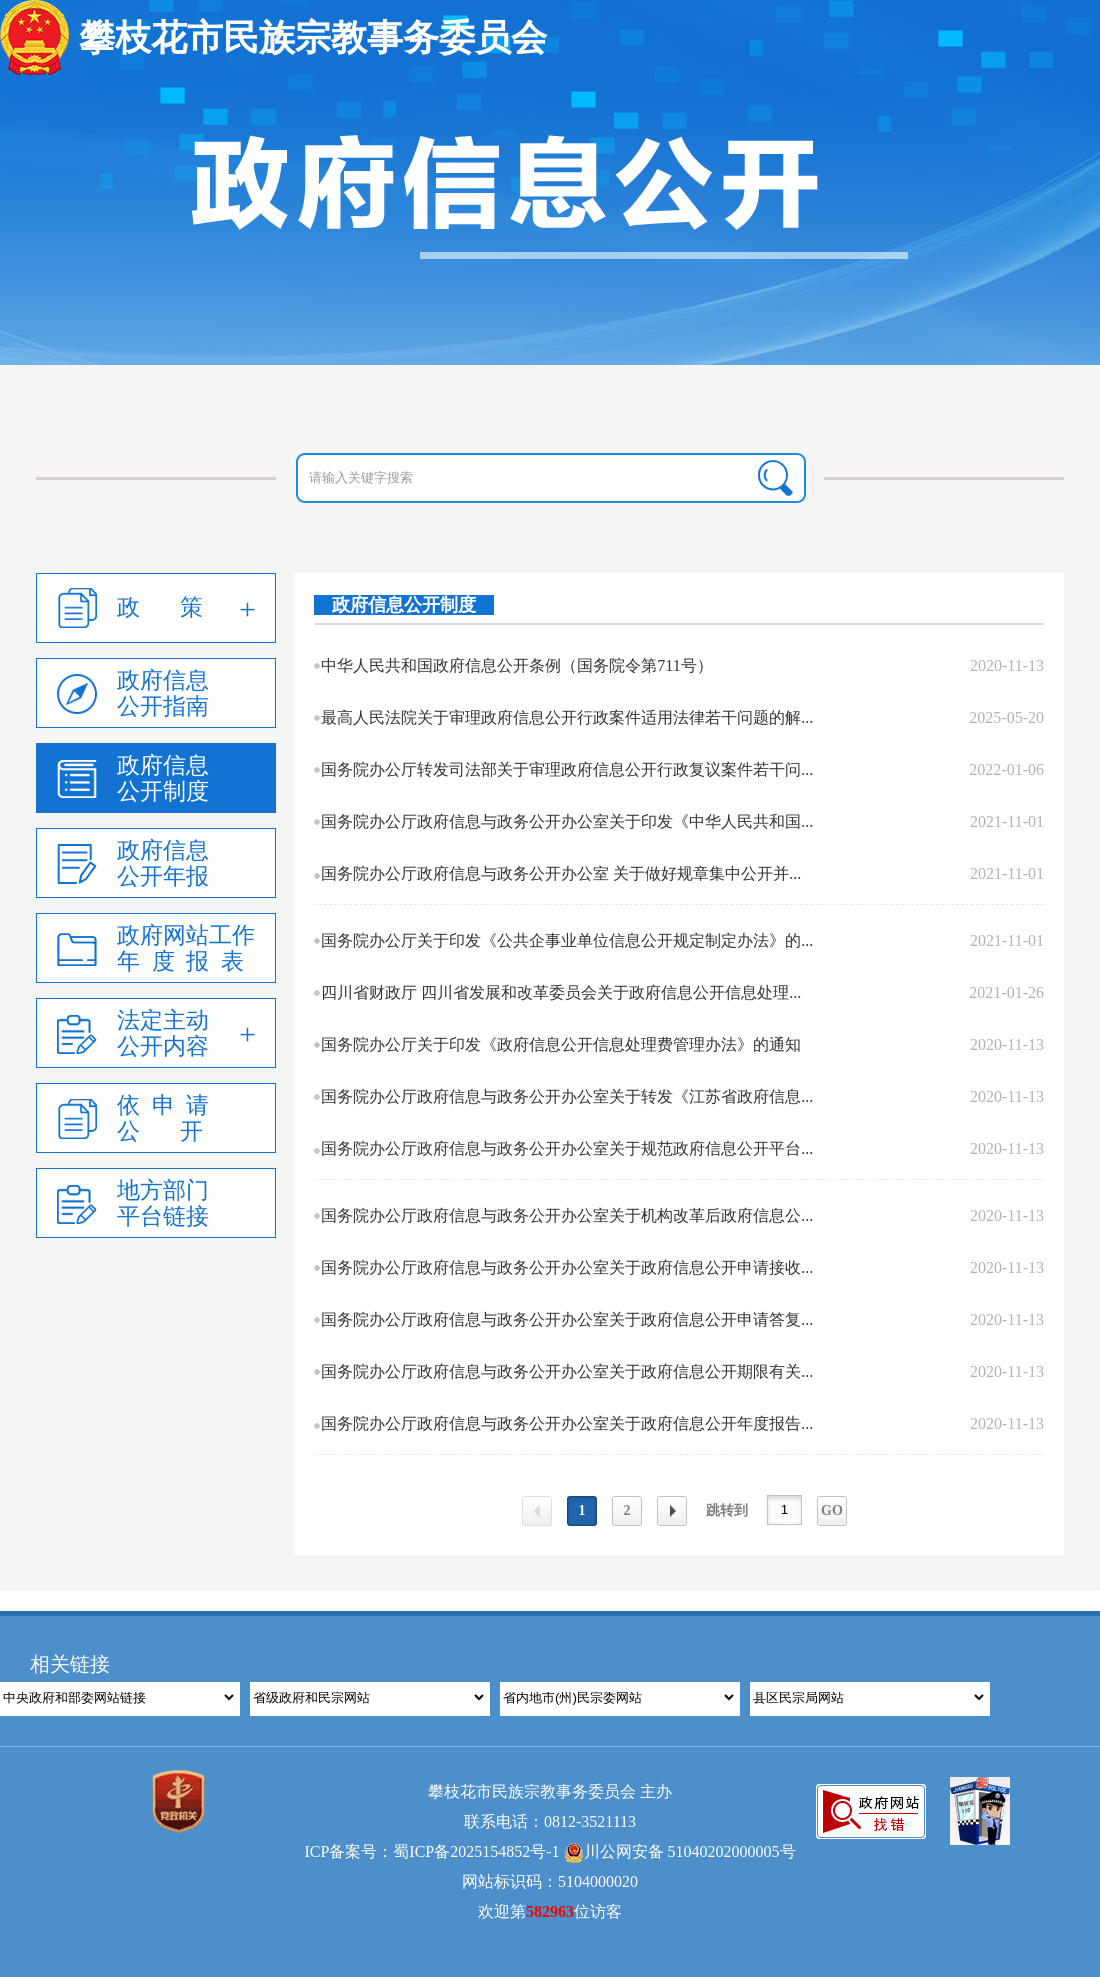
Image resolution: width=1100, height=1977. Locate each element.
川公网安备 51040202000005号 (680, 1851)
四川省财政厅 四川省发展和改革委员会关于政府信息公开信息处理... (561, 992)
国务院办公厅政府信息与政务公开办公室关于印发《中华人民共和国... (567, 821)
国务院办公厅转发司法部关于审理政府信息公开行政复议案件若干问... (567, 769)
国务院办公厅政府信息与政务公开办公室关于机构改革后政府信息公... (567, 1215)
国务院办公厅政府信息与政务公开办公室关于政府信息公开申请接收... (567, 1267)
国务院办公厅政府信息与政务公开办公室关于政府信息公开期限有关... (567, 1371)
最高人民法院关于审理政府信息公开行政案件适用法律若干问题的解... (567, 717)
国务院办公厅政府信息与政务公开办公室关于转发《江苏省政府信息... (567, 1096)
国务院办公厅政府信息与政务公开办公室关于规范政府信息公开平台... (567, 1148)
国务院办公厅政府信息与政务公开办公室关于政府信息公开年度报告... (567, 1423)
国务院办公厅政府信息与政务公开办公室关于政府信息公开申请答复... (567, 1319)
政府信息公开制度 (404, 605)
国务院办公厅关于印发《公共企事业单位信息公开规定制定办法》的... (567, 940)
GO (832, 1510)
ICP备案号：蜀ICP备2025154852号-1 (431, 1851)
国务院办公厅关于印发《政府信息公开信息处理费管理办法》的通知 (561, 1044)
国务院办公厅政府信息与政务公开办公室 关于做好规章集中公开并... (561, 873)
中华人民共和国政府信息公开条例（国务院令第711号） (516, 665)
